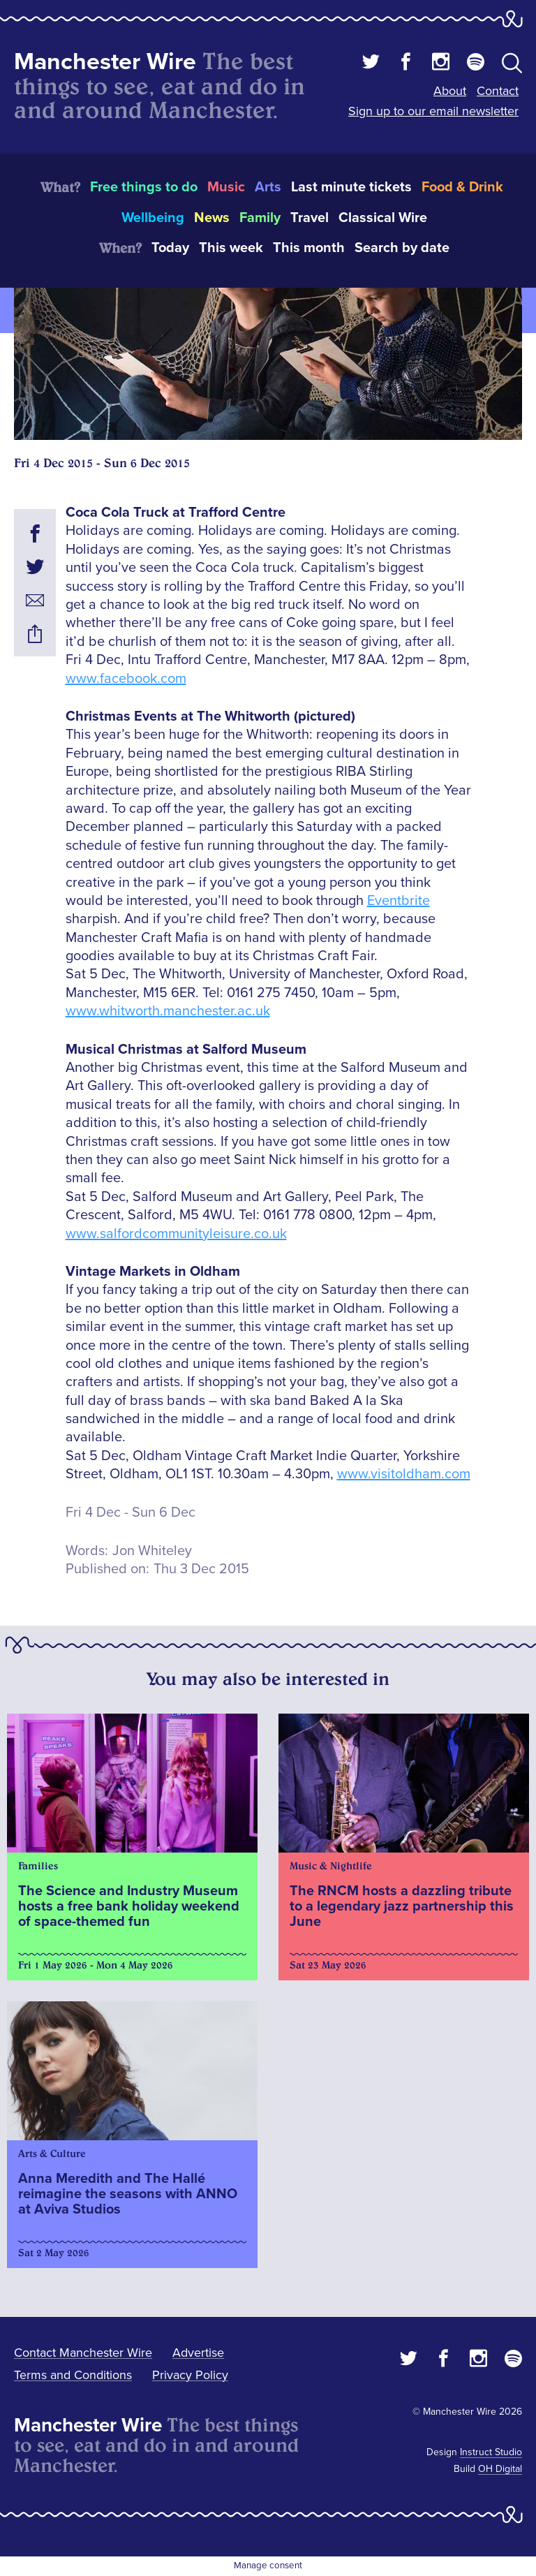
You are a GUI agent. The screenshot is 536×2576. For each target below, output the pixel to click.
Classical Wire (382, 217)
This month (309, 248)
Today (170, 248)
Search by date (402, 248)
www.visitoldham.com (403, 1474)
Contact (498, 90)
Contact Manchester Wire (83, 2352)
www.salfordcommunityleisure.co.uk (176, 1234)
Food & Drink (462, 187)
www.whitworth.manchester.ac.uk (168, 1011)
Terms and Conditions (73, 2375)
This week (231, 248)
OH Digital (500, 2469)
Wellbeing (152, 217)
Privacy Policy (190, 2375)
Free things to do (144, 187)
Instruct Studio (491, 2452)
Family (260, 217)
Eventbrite (398, 900)
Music (226, 187)
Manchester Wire (105, 61)
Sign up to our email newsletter (433, 111)
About (449, 90)
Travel (309, 217)
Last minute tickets (351, 187)
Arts (268, 187)
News (212, 217)
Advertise (198, 2352)
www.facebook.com (126, 678)
